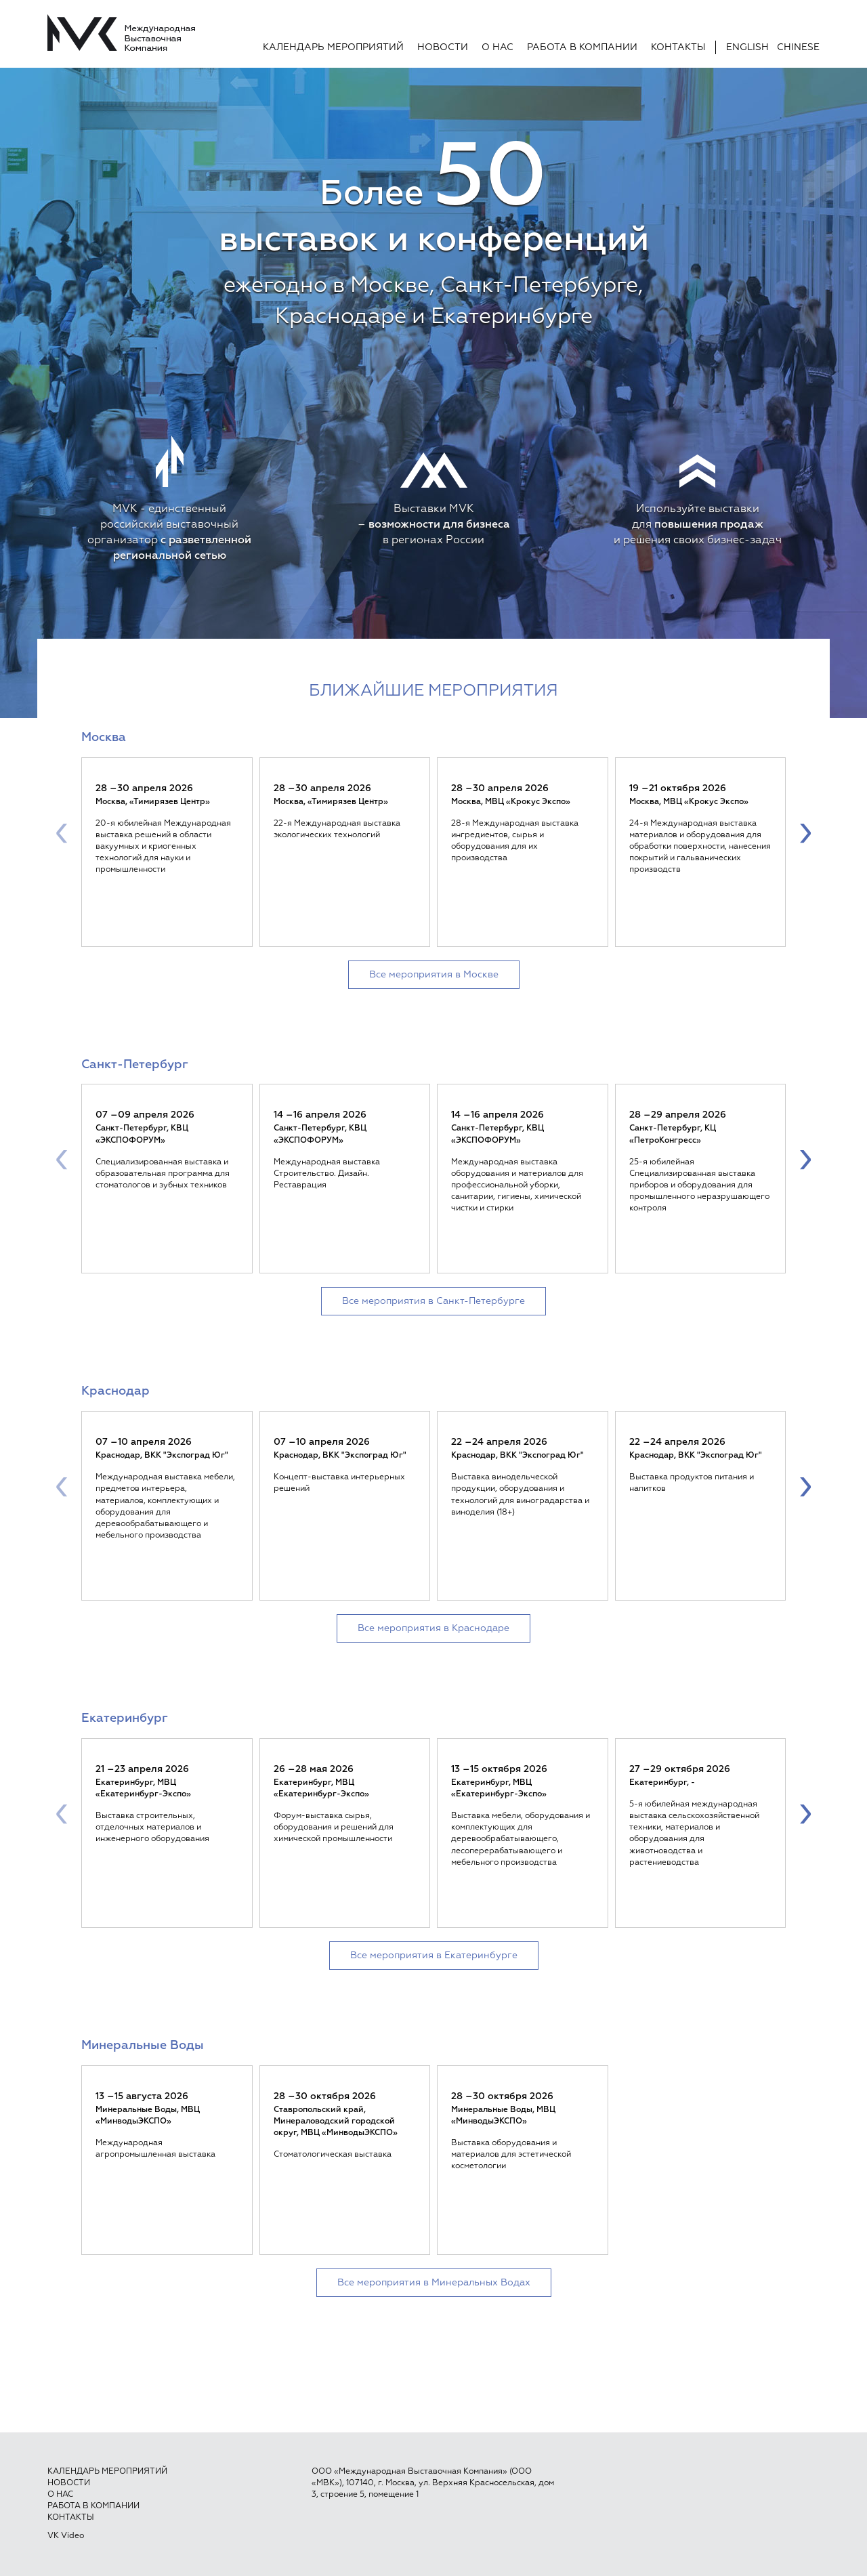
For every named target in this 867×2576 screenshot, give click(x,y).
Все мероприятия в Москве (434, 974)
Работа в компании (582, 47)
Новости (442, 47)
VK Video (65, 2536)
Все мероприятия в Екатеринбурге (433, 1955)
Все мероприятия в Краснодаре (433, 1628)
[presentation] (61, 832)
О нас (497, 47)
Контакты (678, 47)
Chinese (798, 47)
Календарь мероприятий (333, 47)
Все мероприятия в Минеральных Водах (433, 2282)
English (747, 47)
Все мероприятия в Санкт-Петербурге (433, 1301)
